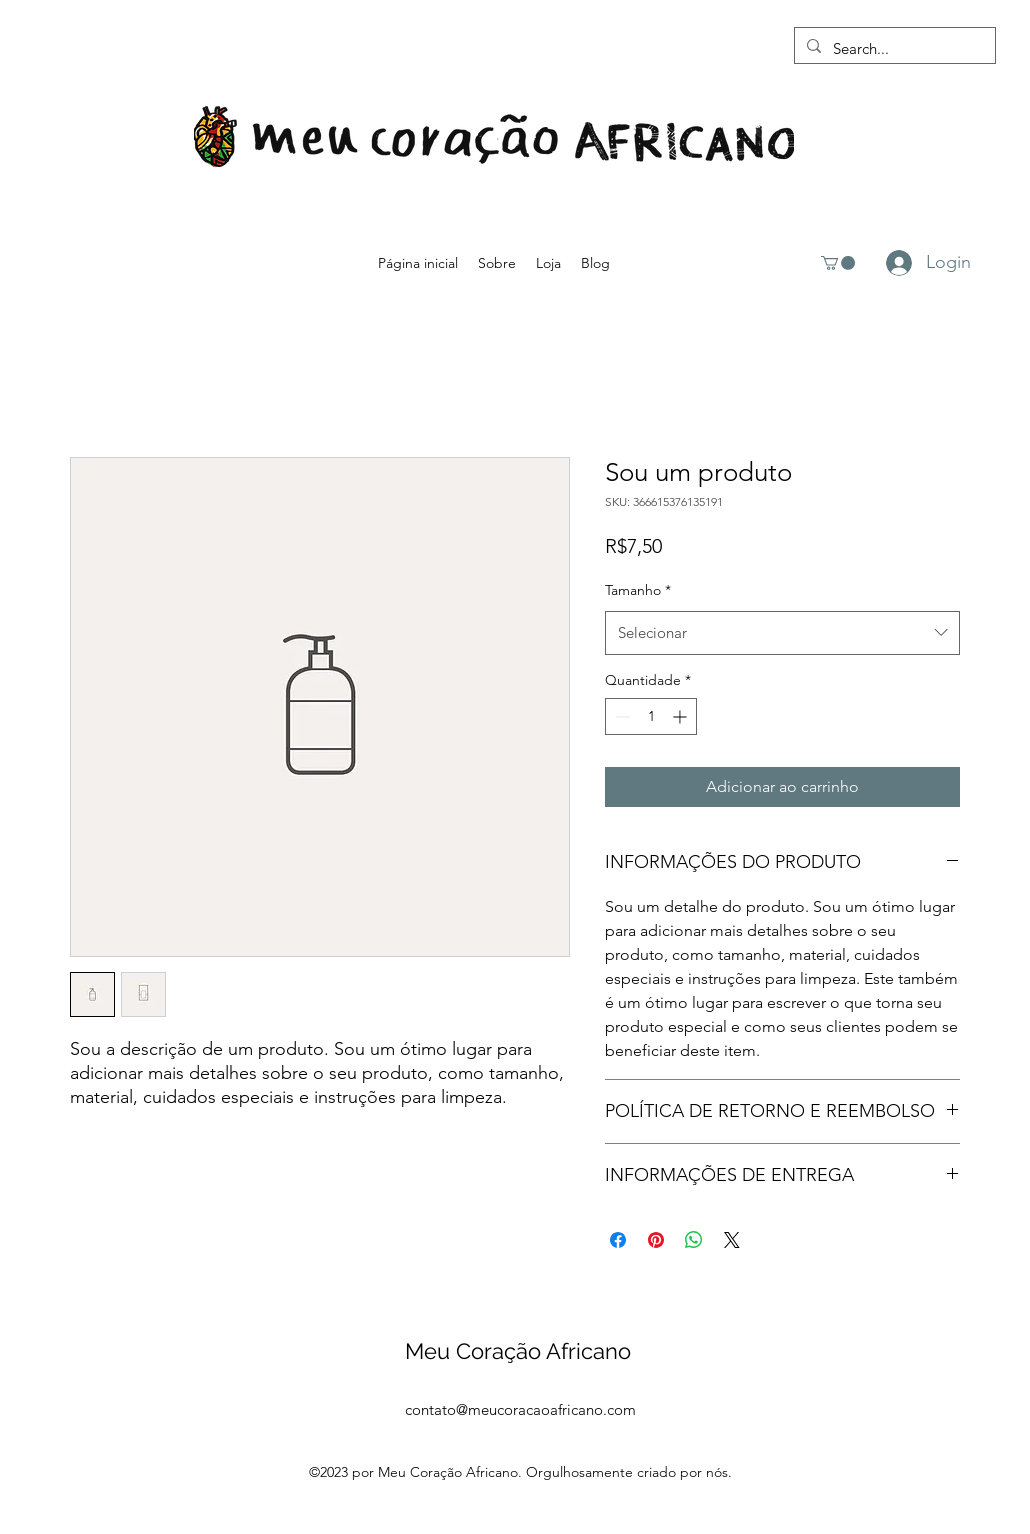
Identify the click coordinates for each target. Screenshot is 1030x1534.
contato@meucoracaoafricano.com (520, 1409)
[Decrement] (620, 716)
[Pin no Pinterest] (656, 1240)
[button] (838, 263)
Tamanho (638, 590)
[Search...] (893, 49)
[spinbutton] (651, 716)
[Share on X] (732, 1240)
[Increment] (681, 716)
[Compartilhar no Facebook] (618, 1240)
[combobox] (782, 633)
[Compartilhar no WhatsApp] (694, 1240)
